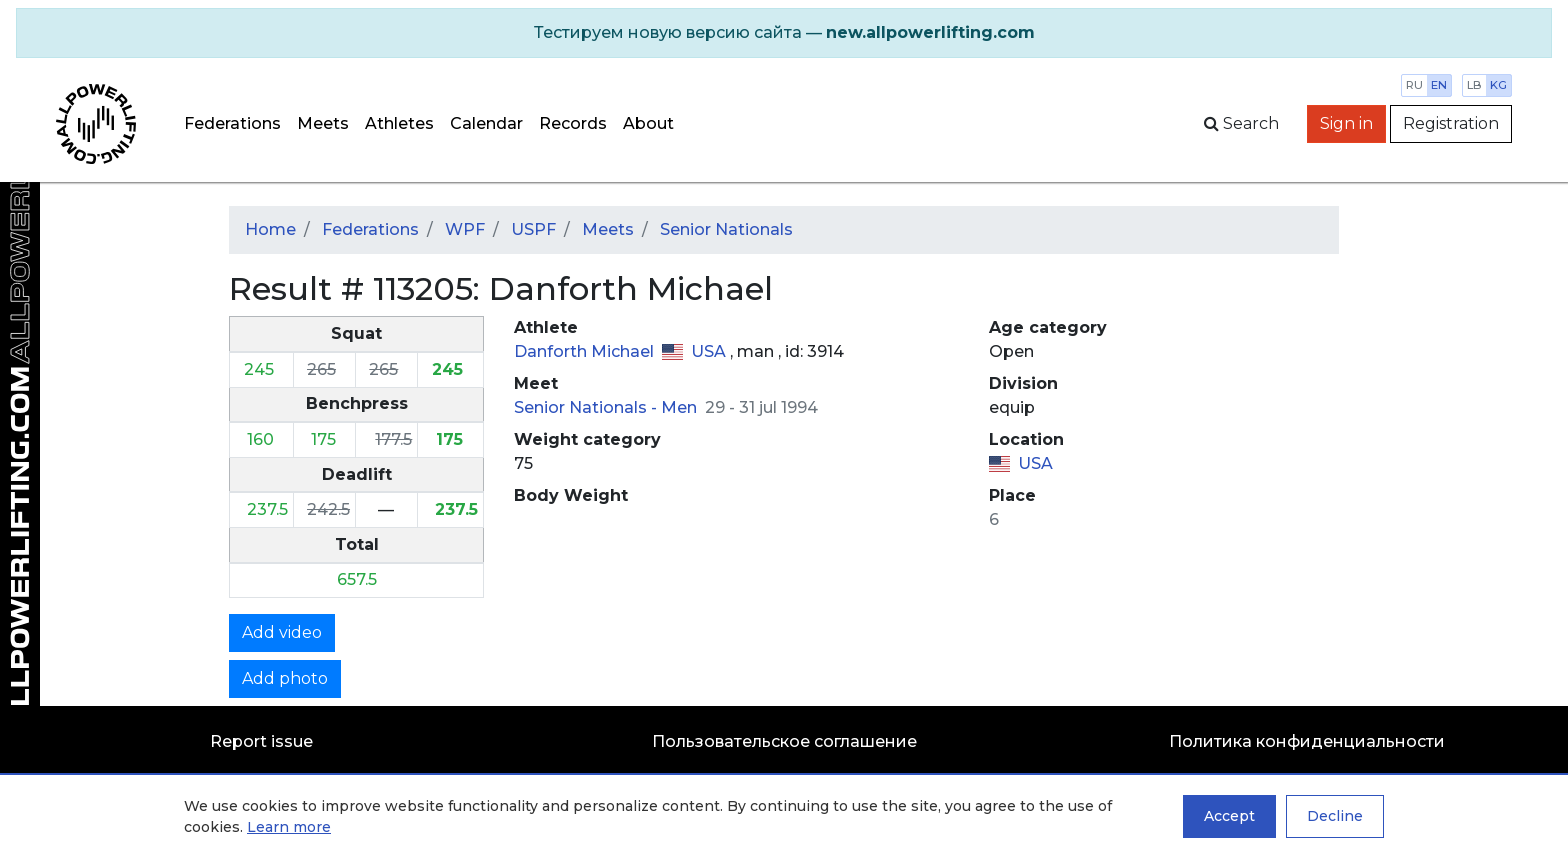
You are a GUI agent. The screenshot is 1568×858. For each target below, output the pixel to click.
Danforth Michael (586, 351)
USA (710, 351)
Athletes (399, 123)
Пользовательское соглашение (784, 741)
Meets (323, 123)
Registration (1451, 123)
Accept (1229, 816)
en (1439, 85)
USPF (533, 229)
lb (1474, 85)
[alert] (784, 33)
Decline (1335, 816)
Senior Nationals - (587, 407)
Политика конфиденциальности (1307, 741)
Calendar (486, 123)
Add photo (285, 678)
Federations (232, 123)
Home (270, 229)
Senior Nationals (726, 229)
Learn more (289, 827)
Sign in (1346, 123)
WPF (465, 229)
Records (573, 123)
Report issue (261, 741)
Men (681, 407)
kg (1498, 85)
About (648, 123)
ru (1414, 85)
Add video (282, 632)
